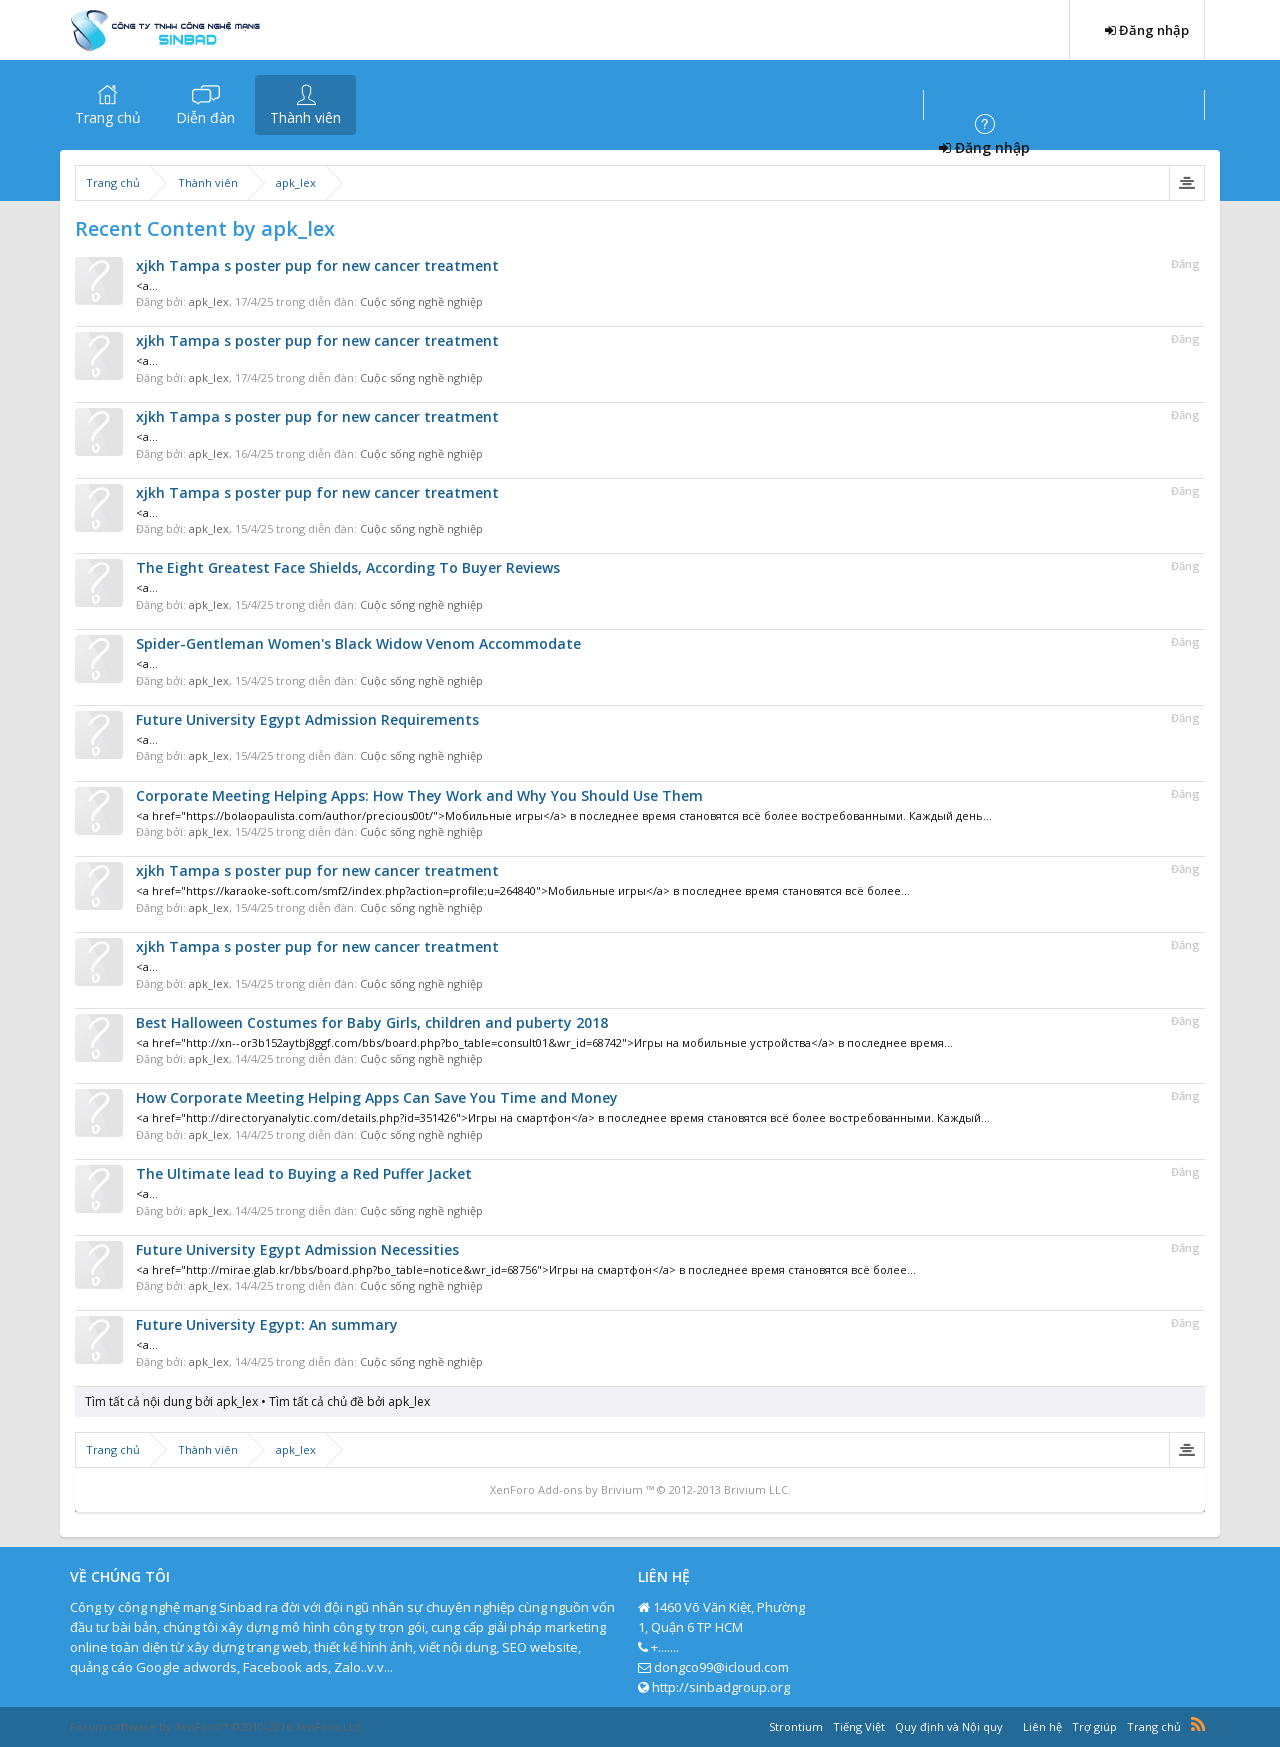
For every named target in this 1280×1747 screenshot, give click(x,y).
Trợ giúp (1094, 1726)
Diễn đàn (205, 117)
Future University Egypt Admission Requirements (307, 719)
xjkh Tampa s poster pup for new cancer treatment (317, 265)
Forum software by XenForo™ (216, 1726)
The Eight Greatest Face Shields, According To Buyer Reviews (348, 567)
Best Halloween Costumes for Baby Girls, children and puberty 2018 (372, 1022)
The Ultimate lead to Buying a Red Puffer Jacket (304, 1173)
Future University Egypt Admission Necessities (297, 1249)
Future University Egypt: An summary (267, 1324)
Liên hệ (1042, 1726)
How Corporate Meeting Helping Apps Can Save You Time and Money (377, 1097)
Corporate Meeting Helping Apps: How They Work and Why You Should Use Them (419, 795)
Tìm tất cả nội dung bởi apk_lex (171, 1401)
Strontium (796, 1726)
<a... (147, 285)
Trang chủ (108, 117)
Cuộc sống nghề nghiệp (421, 301)
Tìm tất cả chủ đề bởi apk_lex (349, 1401)
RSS (1198, 1724)
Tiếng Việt (859, 1726)
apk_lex (209, 301)
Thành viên (305, 117)
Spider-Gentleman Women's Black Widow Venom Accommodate (358, 643)
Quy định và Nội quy (949, 1726)
